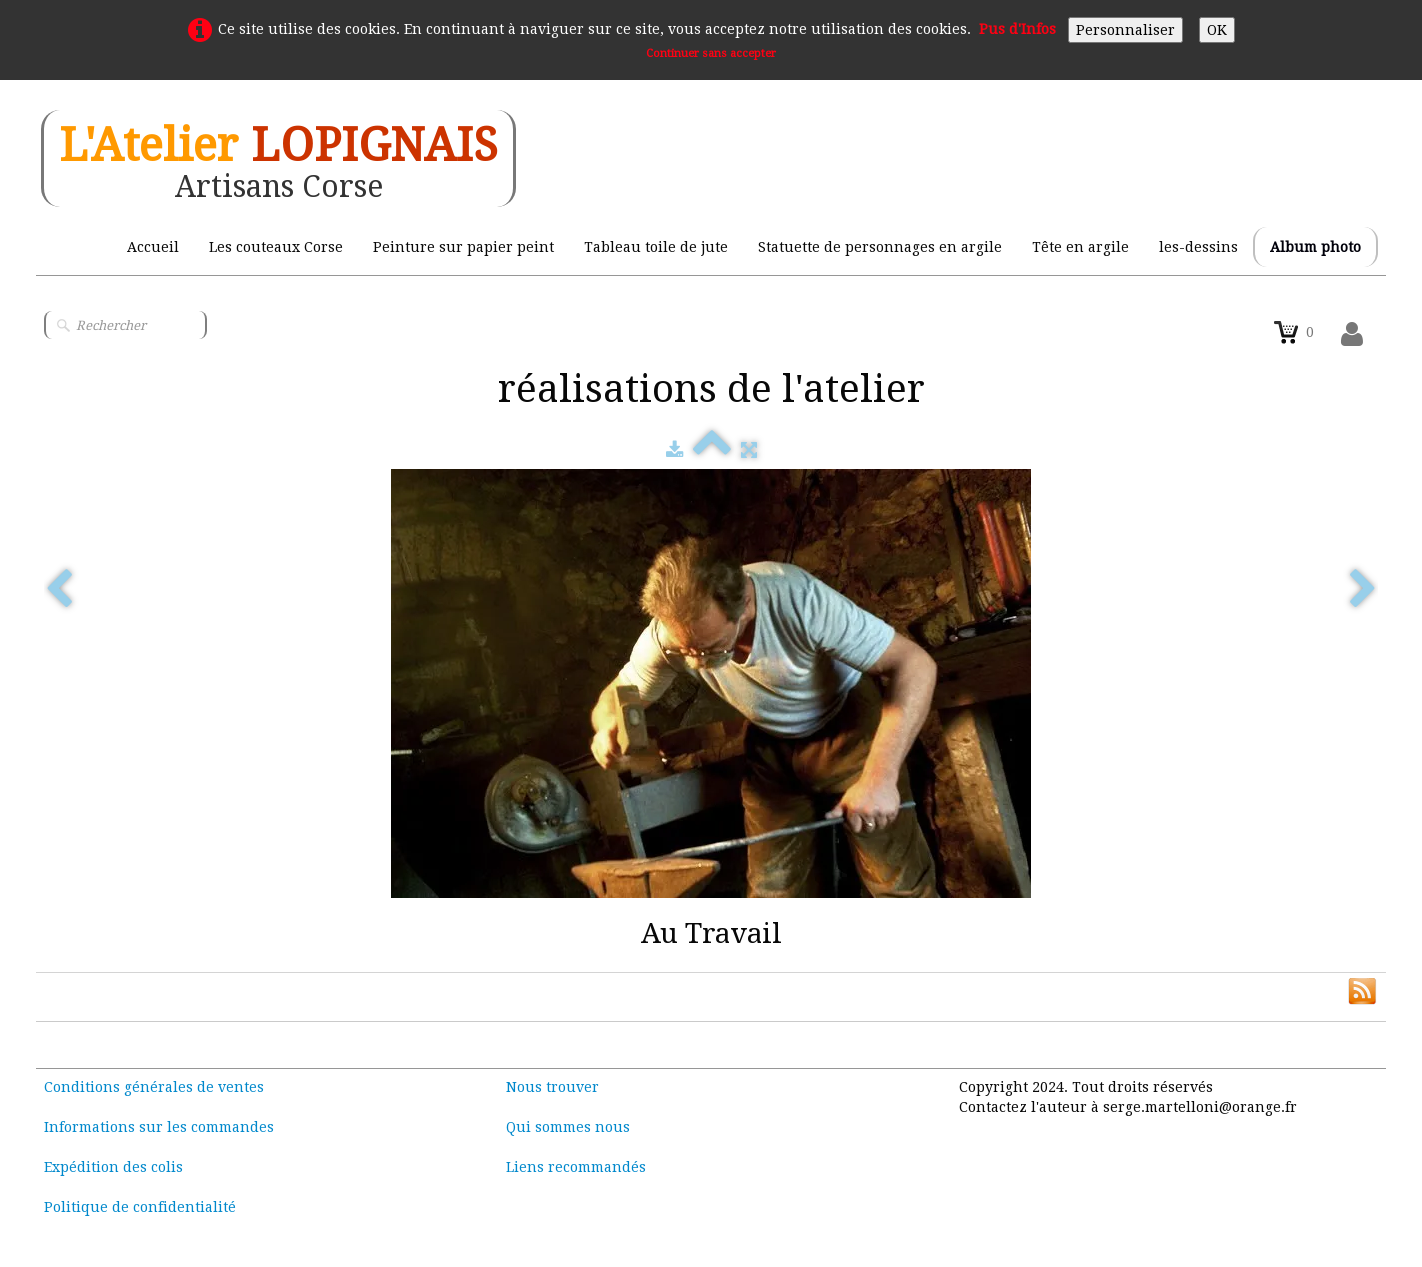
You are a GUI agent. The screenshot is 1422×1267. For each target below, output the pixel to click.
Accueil (153, 247)
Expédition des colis (113, 1167)
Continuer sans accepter (711, 53)
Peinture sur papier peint (463, 247)
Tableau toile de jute (656, 247)
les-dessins (1198, 247)
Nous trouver (552, 1087)
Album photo (1315, 247)
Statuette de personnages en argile (880, 247)
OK (1217, 30)
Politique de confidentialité (140, 1207)
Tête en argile (1080, 247)
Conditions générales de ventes (154, 1087)
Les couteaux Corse (276, 247)
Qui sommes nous (568, 1127)
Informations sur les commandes (159, 1127)
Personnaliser (1125, 30)
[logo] (278, 158)
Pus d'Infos (1017, 29)
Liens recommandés (576, 1167)
